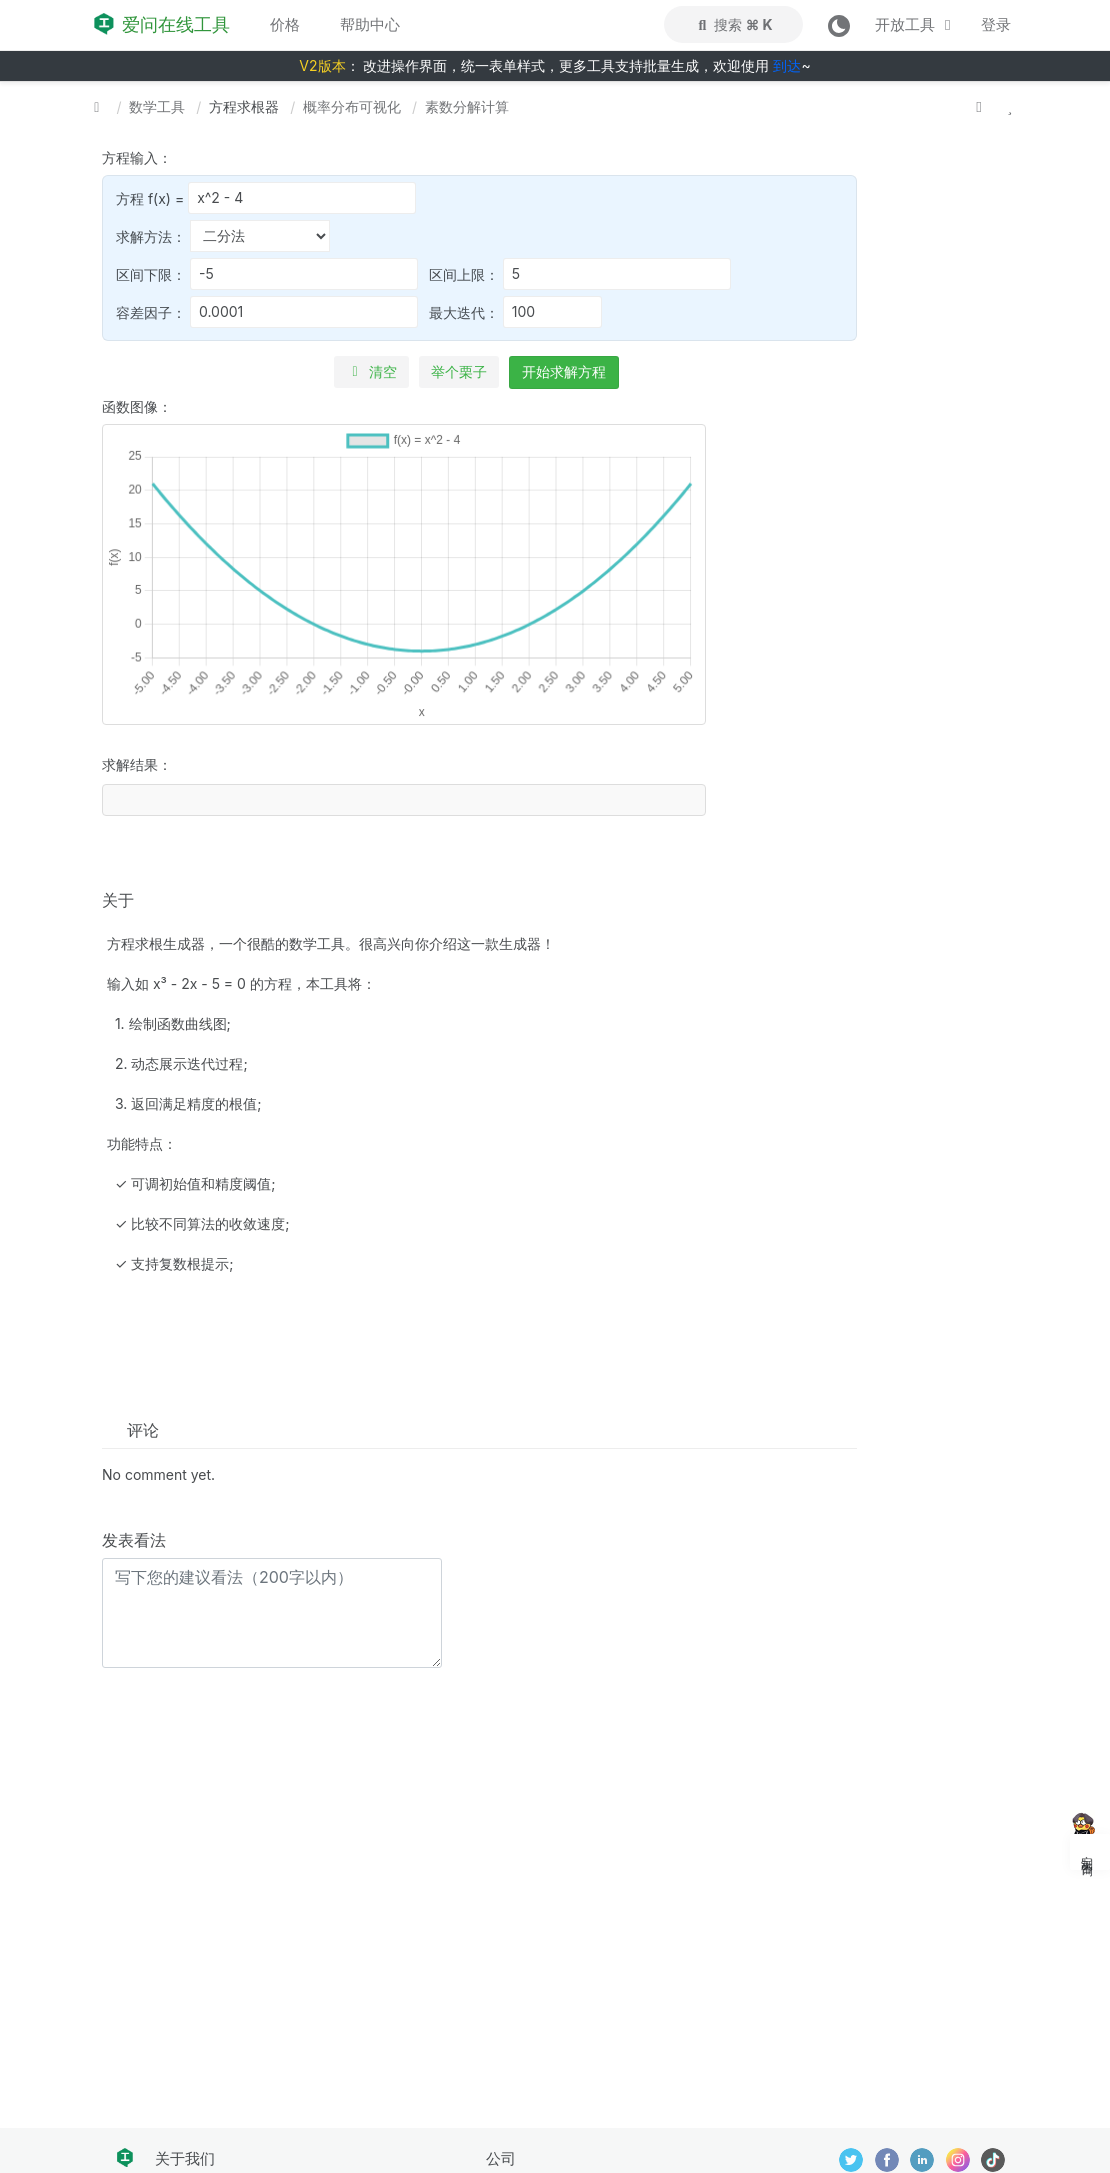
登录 (996, 24)
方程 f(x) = (266, 198)
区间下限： (267, 274)
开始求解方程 (564, 371)
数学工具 (157, 106)
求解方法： (223, 236)
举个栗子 (459, 371)
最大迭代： (515, 312)
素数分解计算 (467, 106)
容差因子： (267, 312)
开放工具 (916, 24)
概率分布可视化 (352, 106)
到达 (787, 65)
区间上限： (580, 274)
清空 (371, 371)
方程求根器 (244, 106)
